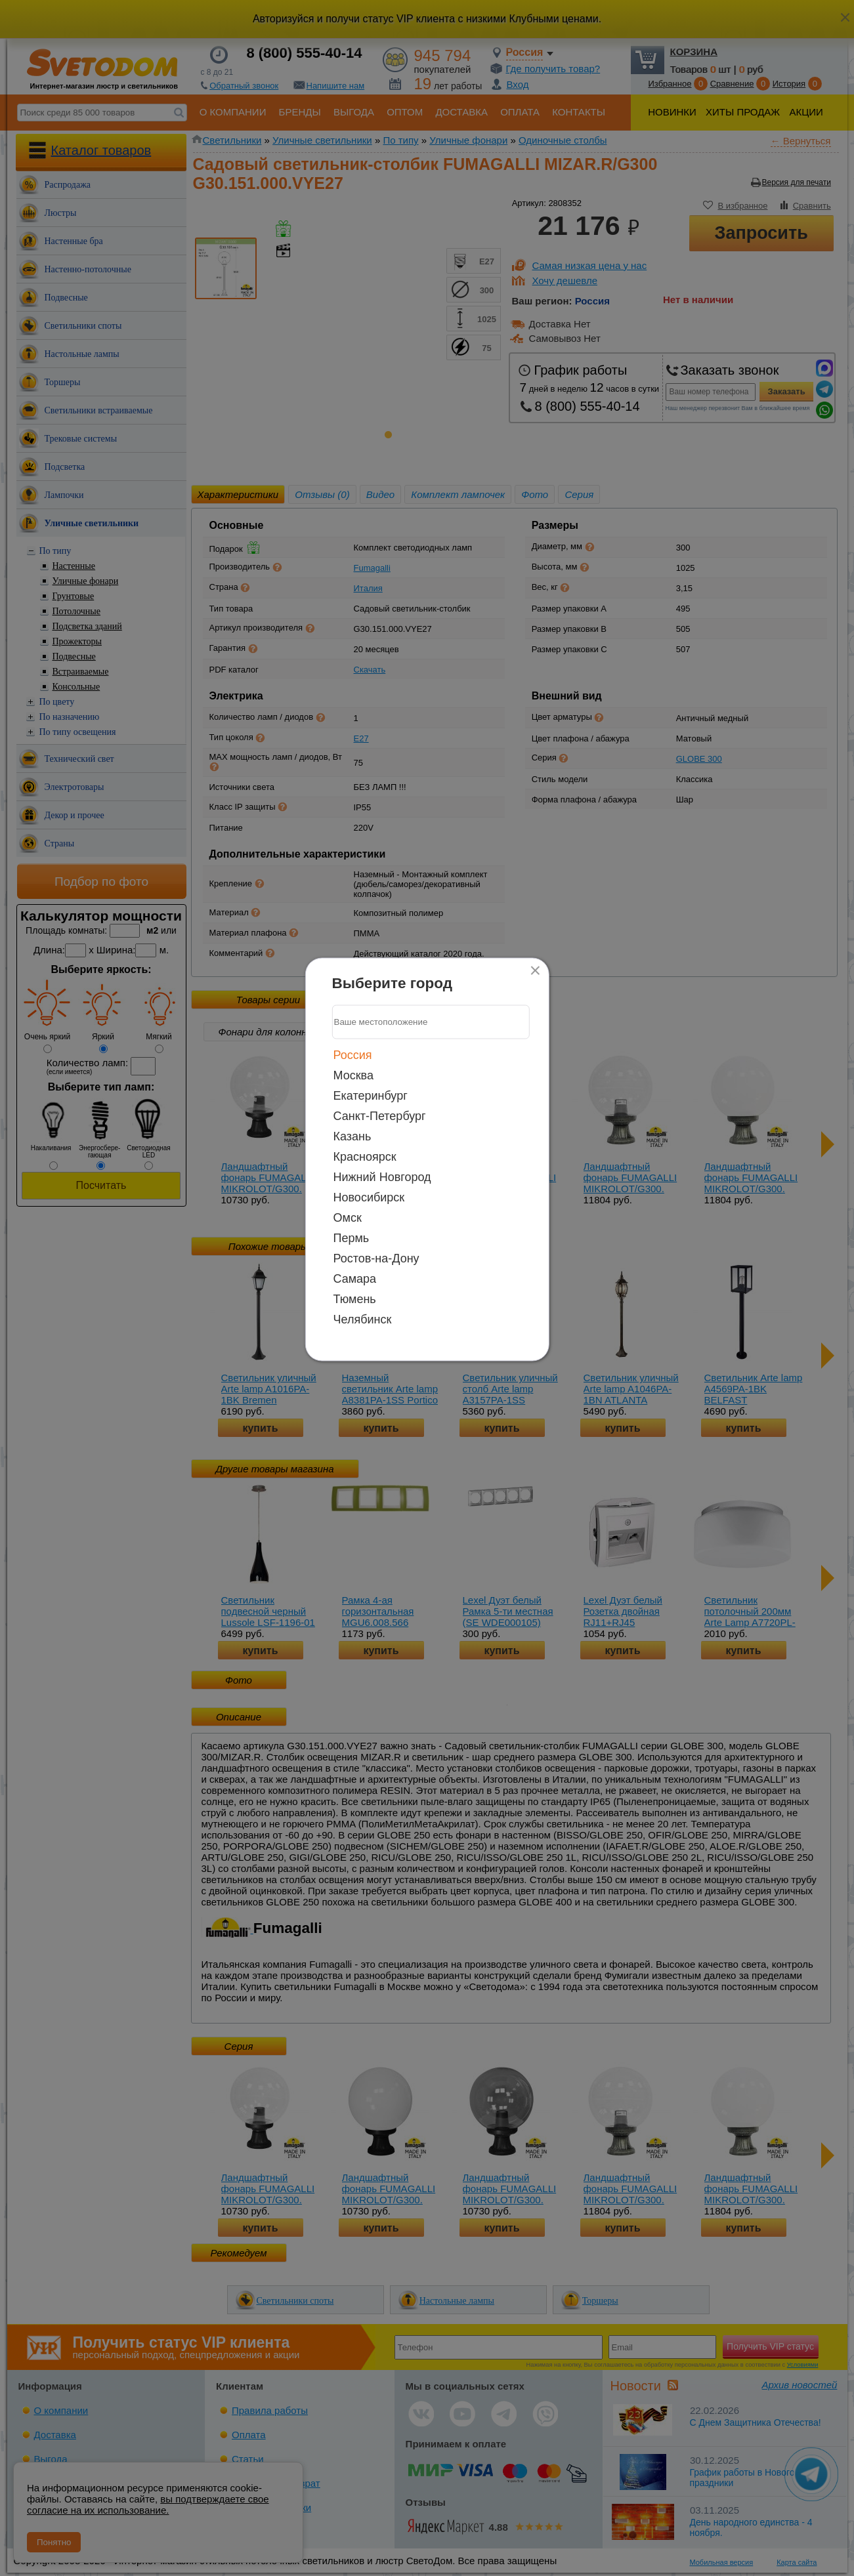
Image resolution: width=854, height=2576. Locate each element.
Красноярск (364, 1156)
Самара (355, 1278)
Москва (353, 1074)
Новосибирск (369, 1196)
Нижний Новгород (382, 1176)
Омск (347, 1217)
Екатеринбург (370, 1095)
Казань (352, 1135)
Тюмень (354, 1298)
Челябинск (362, 1318)
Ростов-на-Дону (376, 1257)
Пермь (351, 1237)
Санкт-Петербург (379, 1115)
